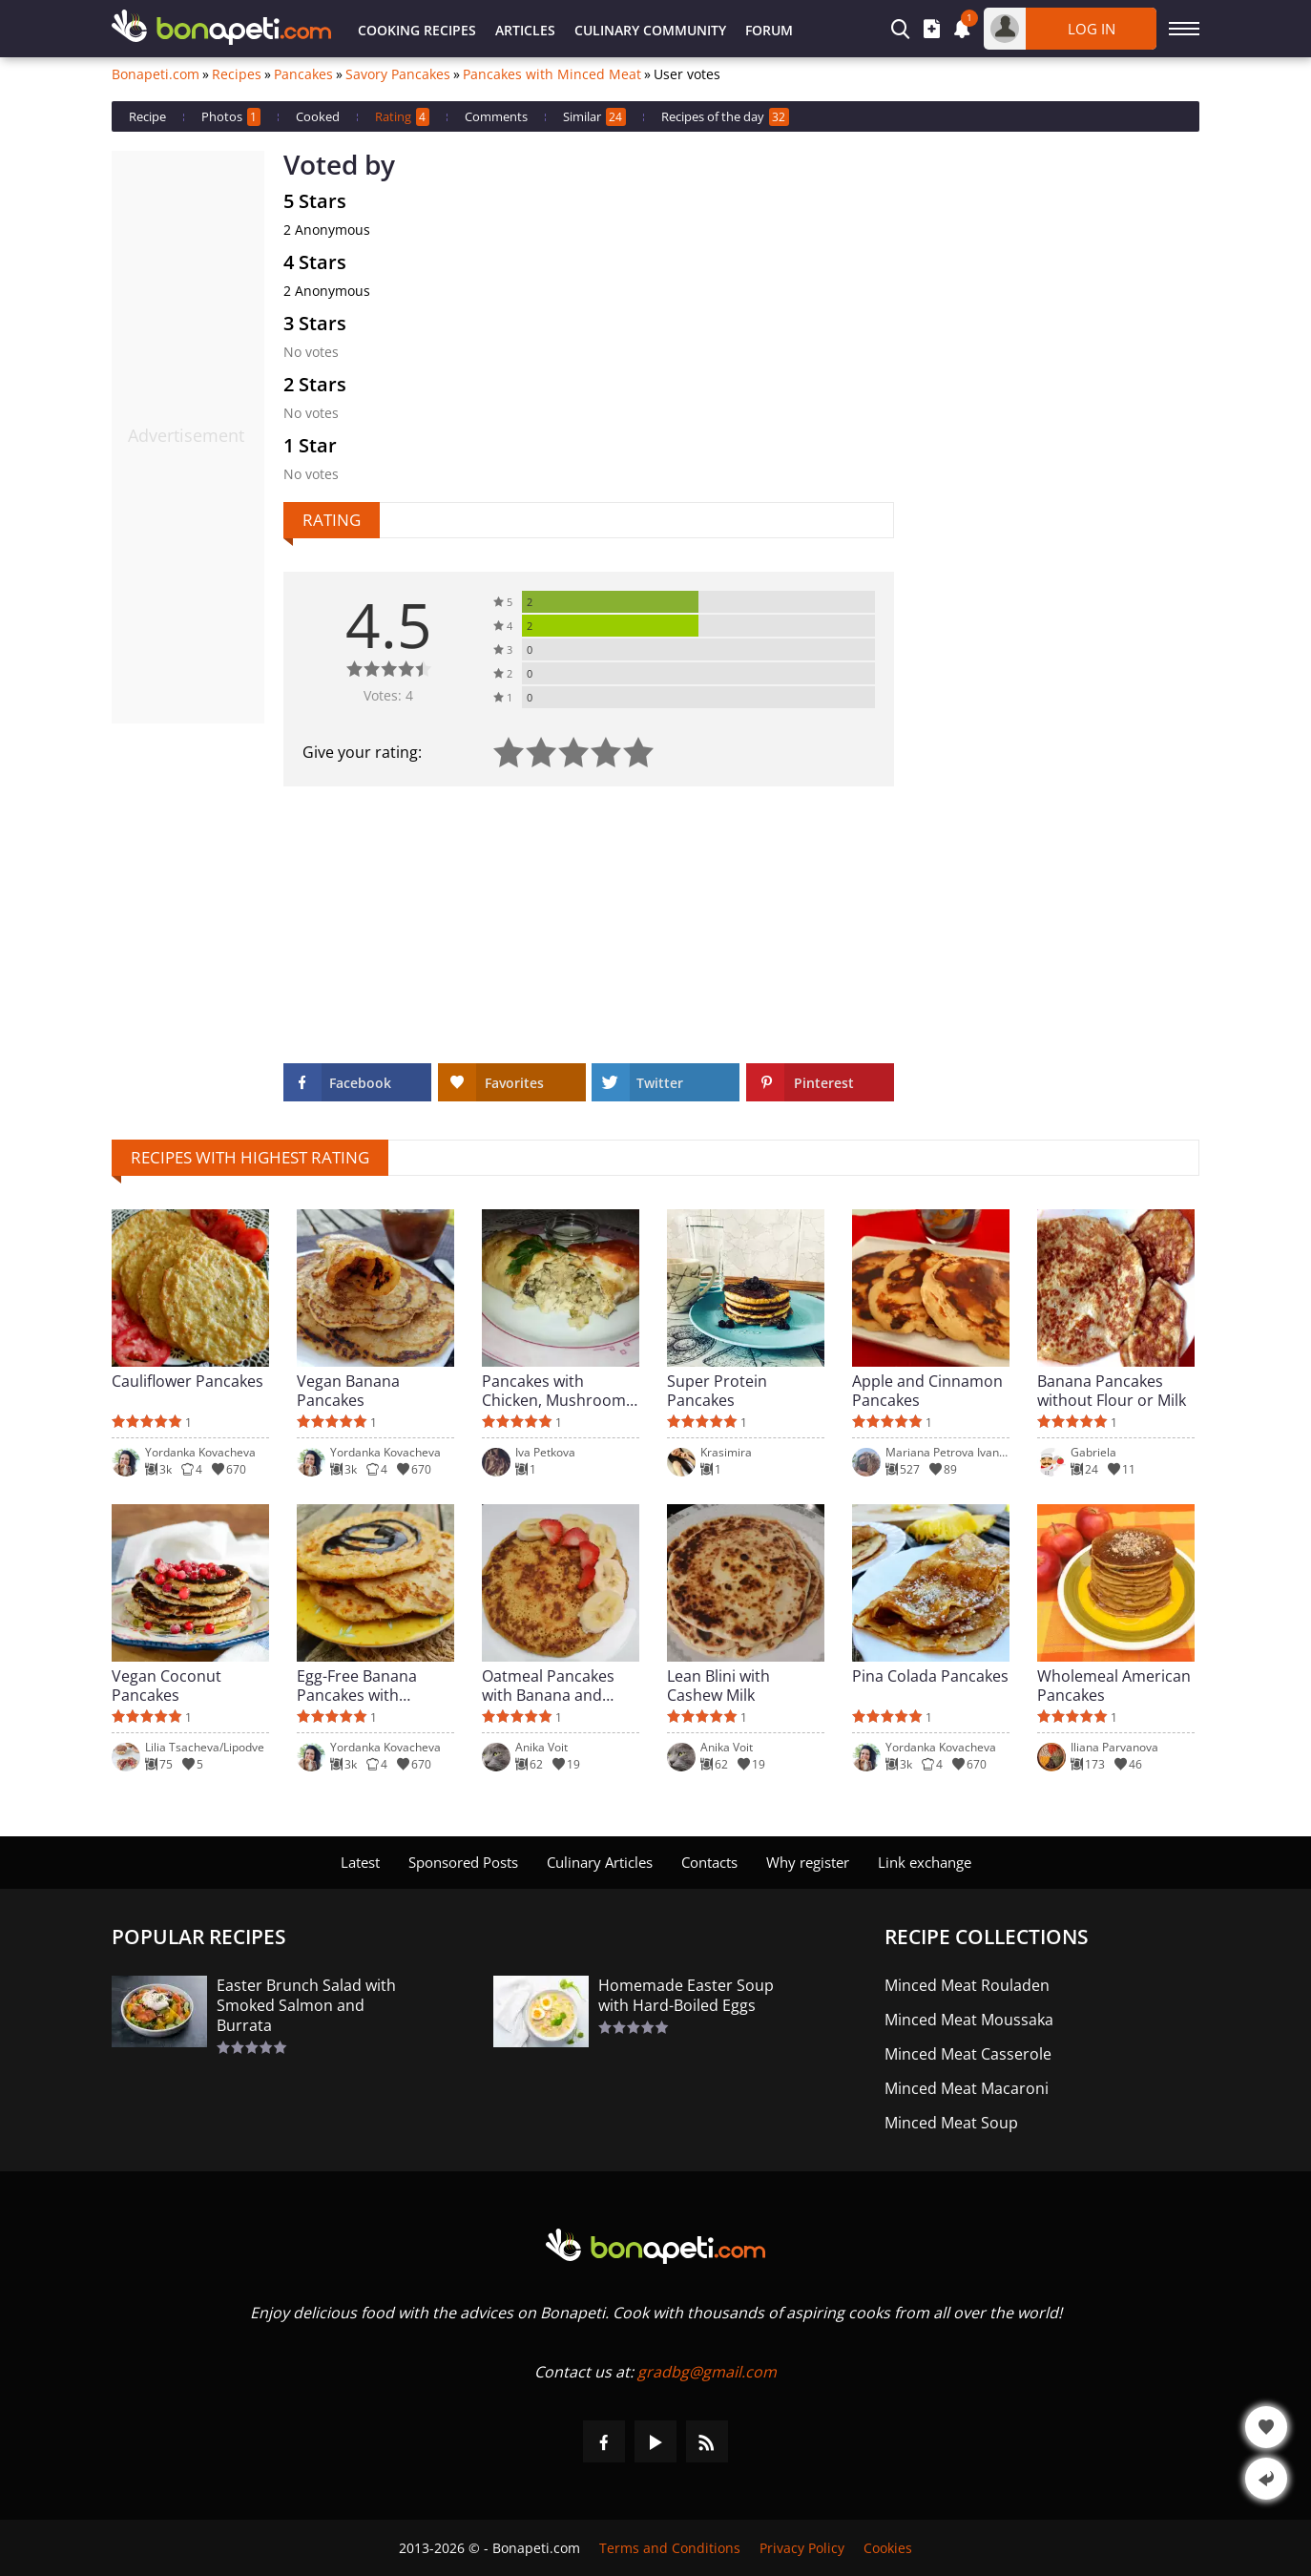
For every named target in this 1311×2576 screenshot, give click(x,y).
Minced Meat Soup (951, 2123)
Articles (525, 30)
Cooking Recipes (417, 30)
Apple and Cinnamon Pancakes (927, 1391)
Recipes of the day (725, 117)
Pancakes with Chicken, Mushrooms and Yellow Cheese (558, 1391)
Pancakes (303, 74)
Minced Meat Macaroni (966, 2089)
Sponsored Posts (463, 1862)
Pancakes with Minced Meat (552, 74)
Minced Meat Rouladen (967, 1986)
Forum (769, 30)
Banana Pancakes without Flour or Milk (1111, 1391)
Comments (496, 116)
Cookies (888, 2548)
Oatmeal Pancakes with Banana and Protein (548, 1685)
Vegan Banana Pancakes (348, 1391)
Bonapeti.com (155, 74)
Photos (230, 117)
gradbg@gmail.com (707, 2371)
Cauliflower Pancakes (187, 1382)
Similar (594, 117)
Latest (360, 1862)
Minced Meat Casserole (967, 2054)
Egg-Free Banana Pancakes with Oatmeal (357, 1685)
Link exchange (924, 1862)
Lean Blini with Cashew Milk (718, 1685)
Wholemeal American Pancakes (1114, 1685)
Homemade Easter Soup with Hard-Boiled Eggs (686, 1996)
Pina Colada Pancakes (930, 1676)
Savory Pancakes (397, 74)
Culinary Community (650, 30)
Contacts (709, 1862)
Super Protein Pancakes (717, 1391)
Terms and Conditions (669, 2548)
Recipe (147, 116)
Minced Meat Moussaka (968, 2020)
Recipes (236, 74)
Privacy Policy (802, 2548)
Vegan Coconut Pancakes (166, 1685)
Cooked (318, 116)
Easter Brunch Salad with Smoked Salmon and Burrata (306, 2006)
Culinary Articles (600, 1862)
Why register (807, 1862)
